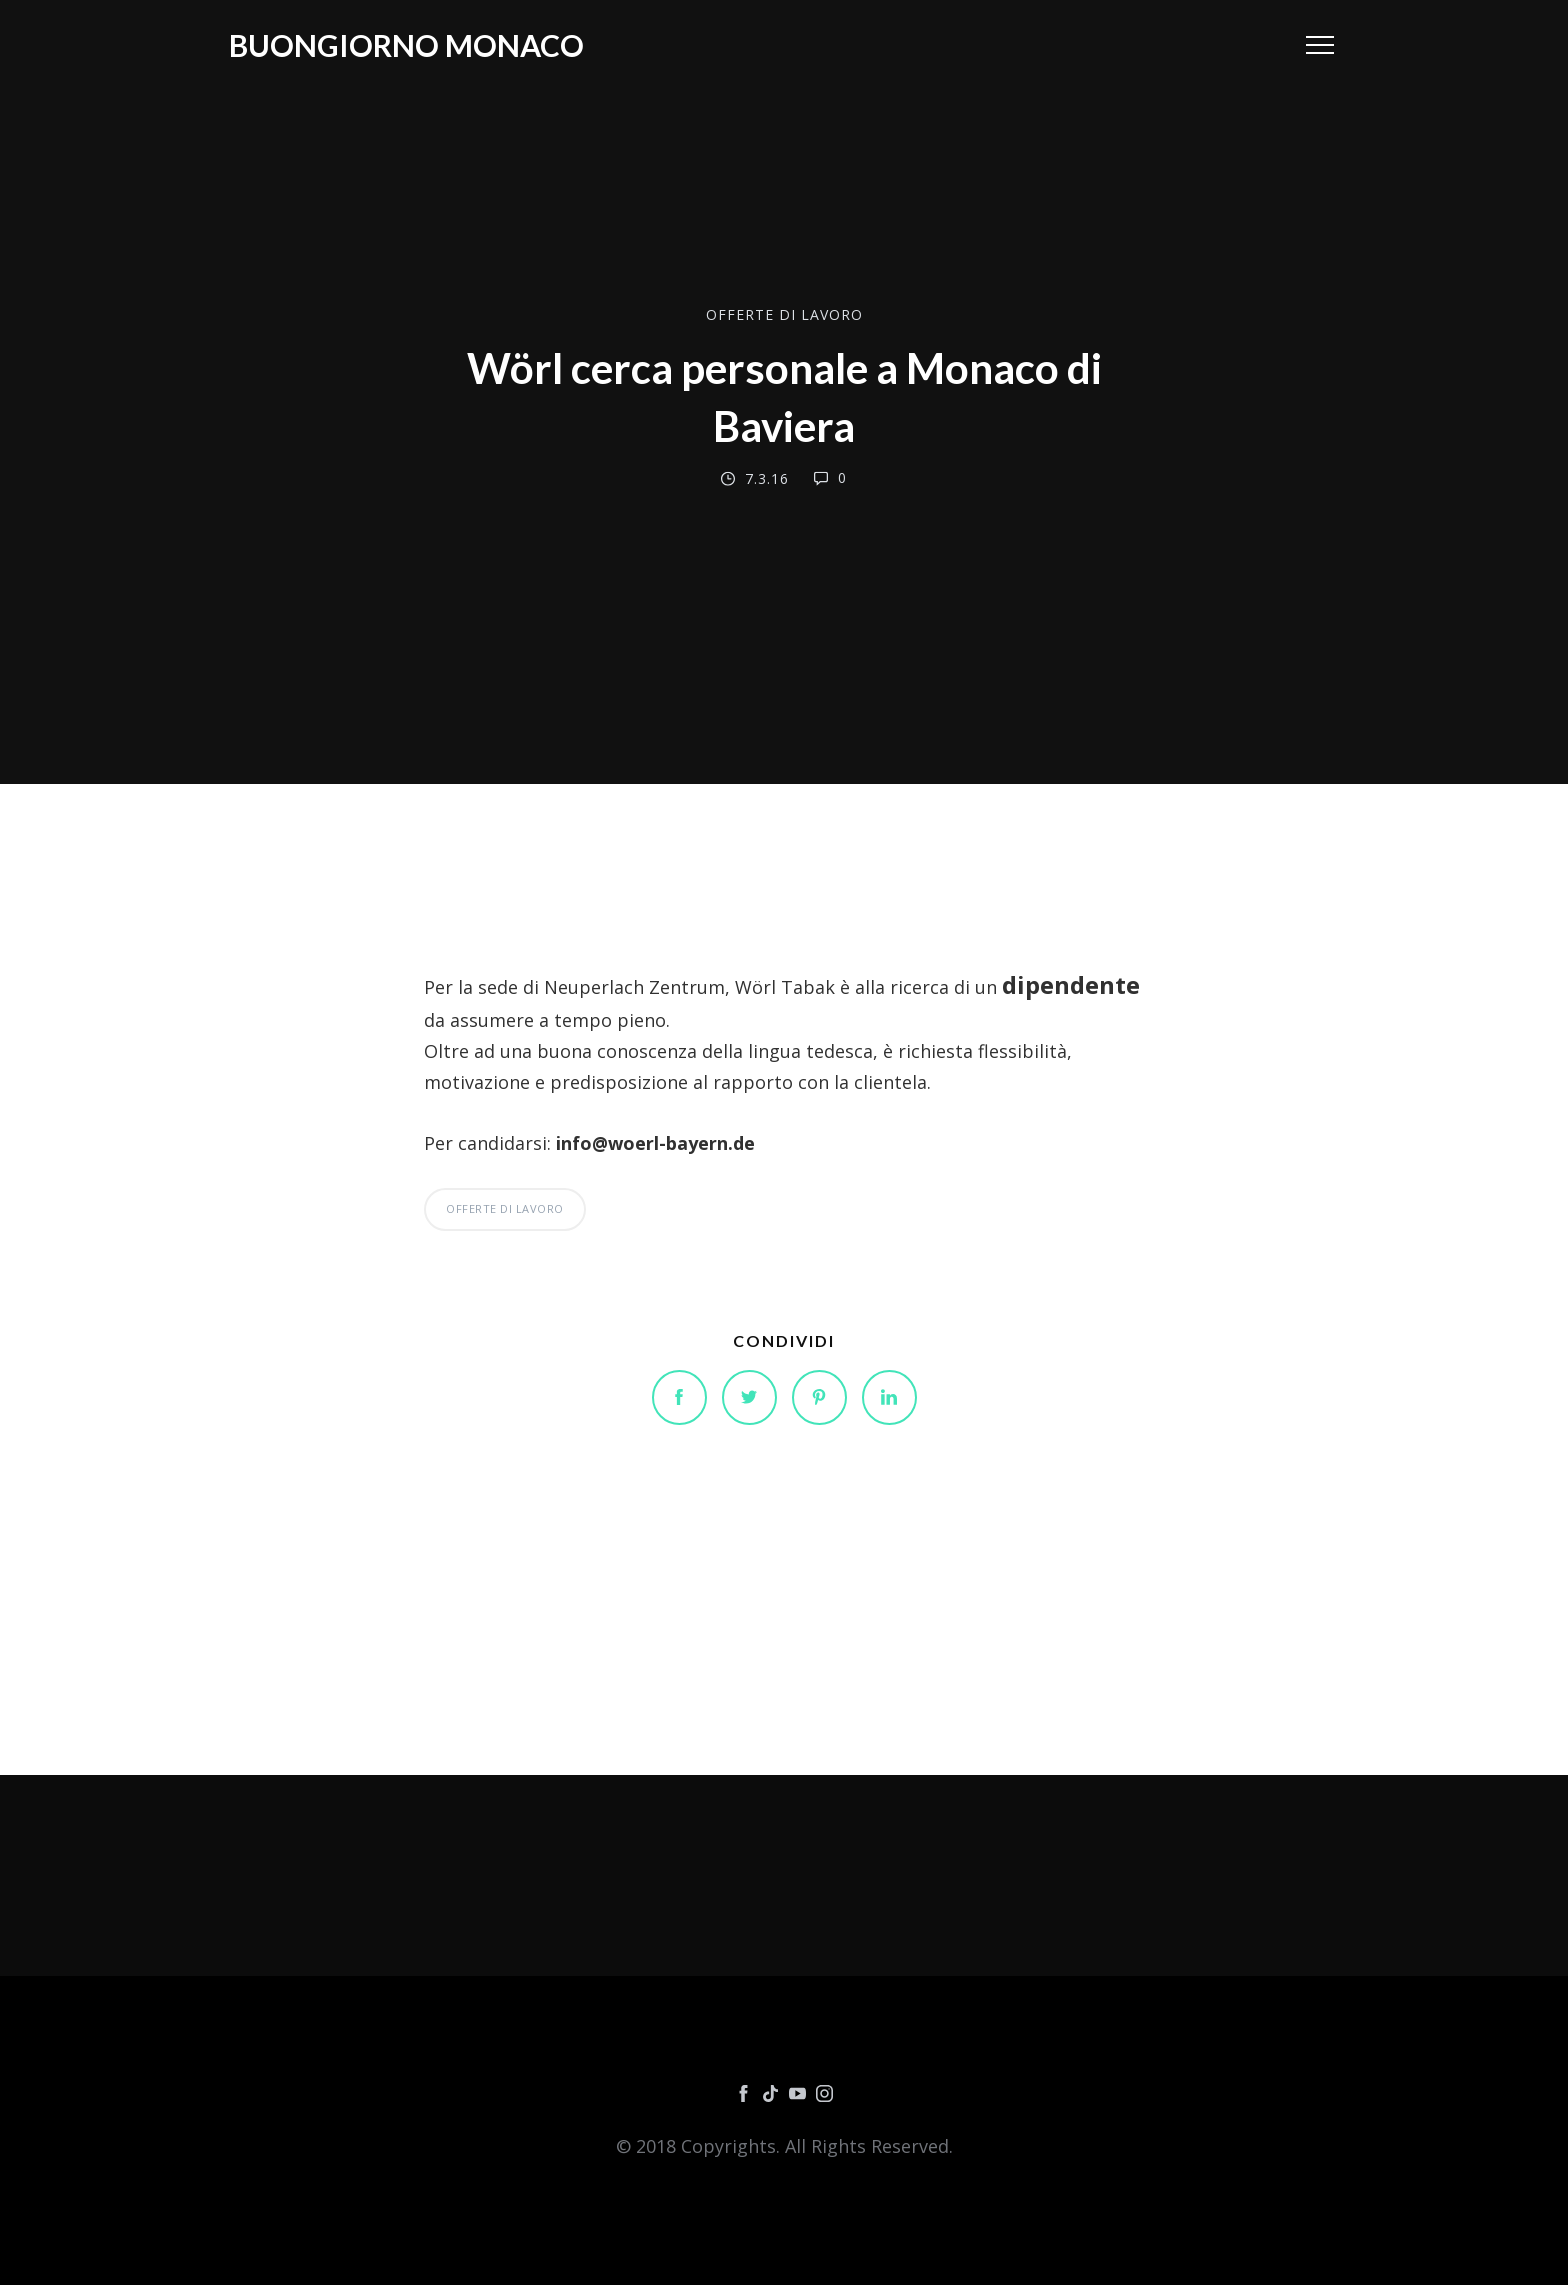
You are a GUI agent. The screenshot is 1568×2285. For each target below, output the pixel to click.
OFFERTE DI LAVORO (784, 314)
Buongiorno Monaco (406, 45)
